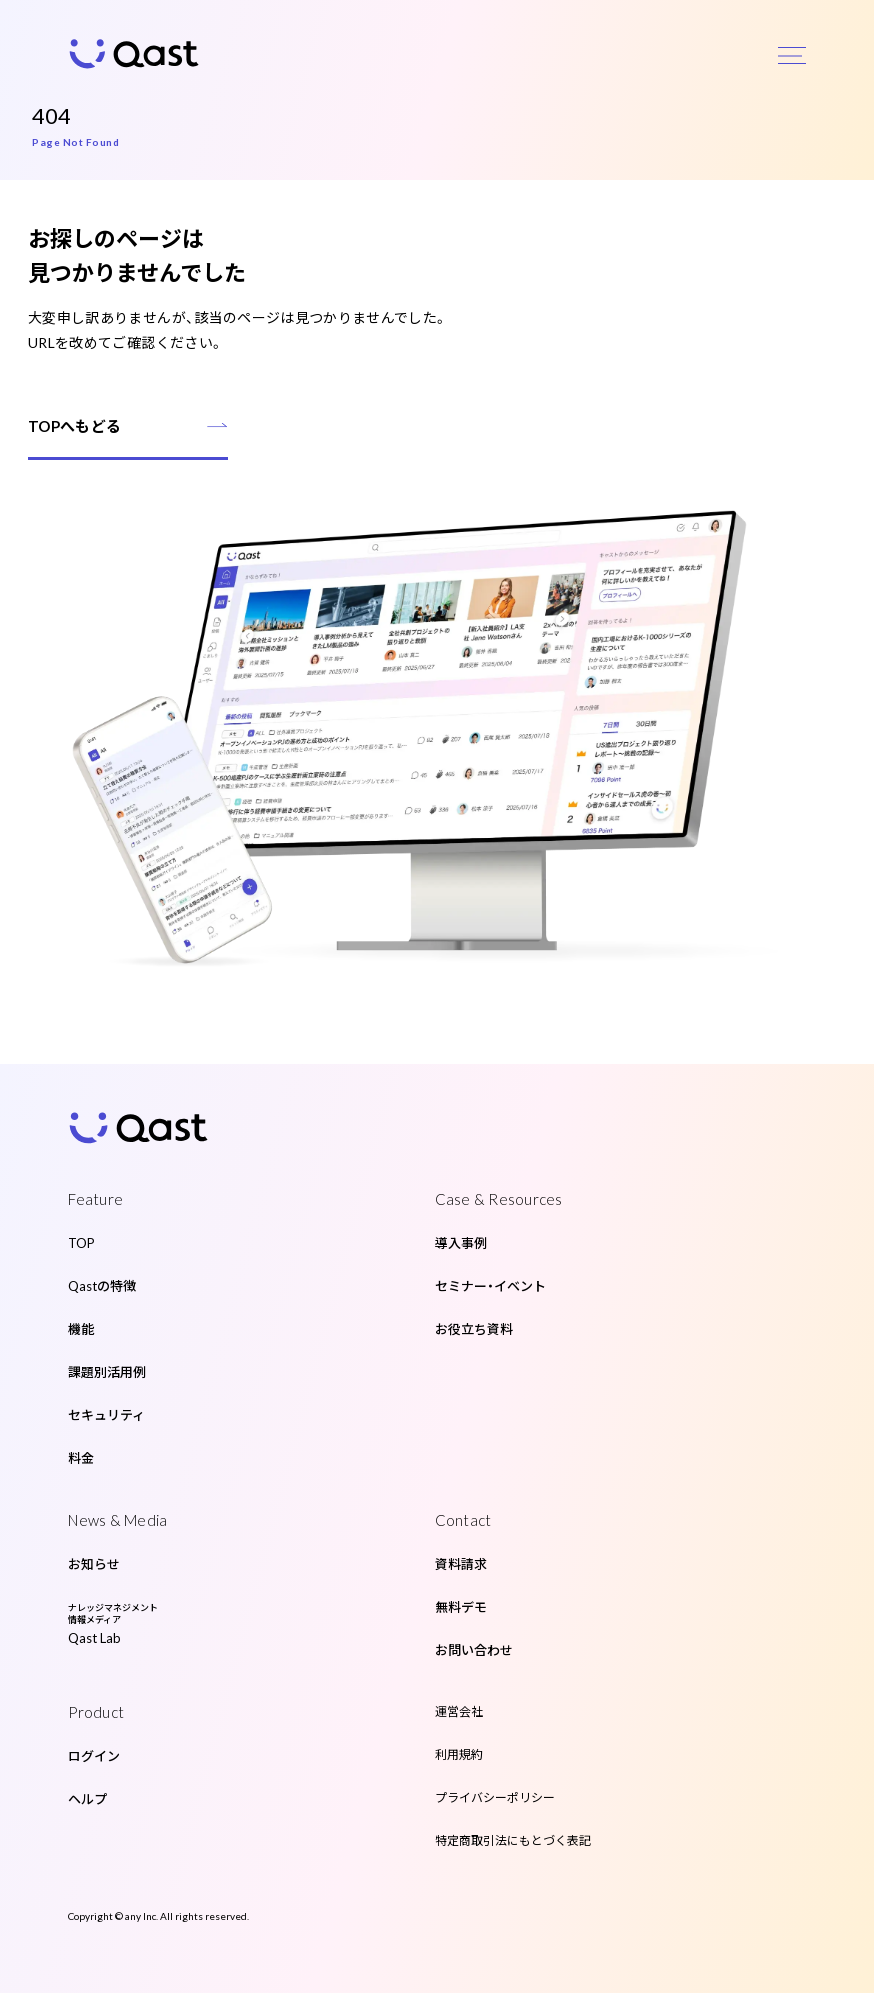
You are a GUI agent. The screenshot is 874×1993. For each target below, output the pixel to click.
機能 (81, 1329)
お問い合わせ (474, 1650)
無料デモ (461, 1607)
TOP (81, 1243)
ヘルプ (87, 1799)
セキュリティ (106, 1415)
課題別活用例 (107, 1372)
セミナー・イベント (490, 1286)
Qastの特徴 (102, 1286)
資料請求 (461, 1564)
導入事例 (461, 1243)
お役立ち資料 (474, 1329)
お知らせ (94, 1564)
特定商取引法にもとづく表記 (513, 1840)
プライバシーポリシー (495, 1797)
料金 (81, 1458)
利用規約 (459, 1754)
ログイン (94, 1756)
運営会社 (459, 1711)
